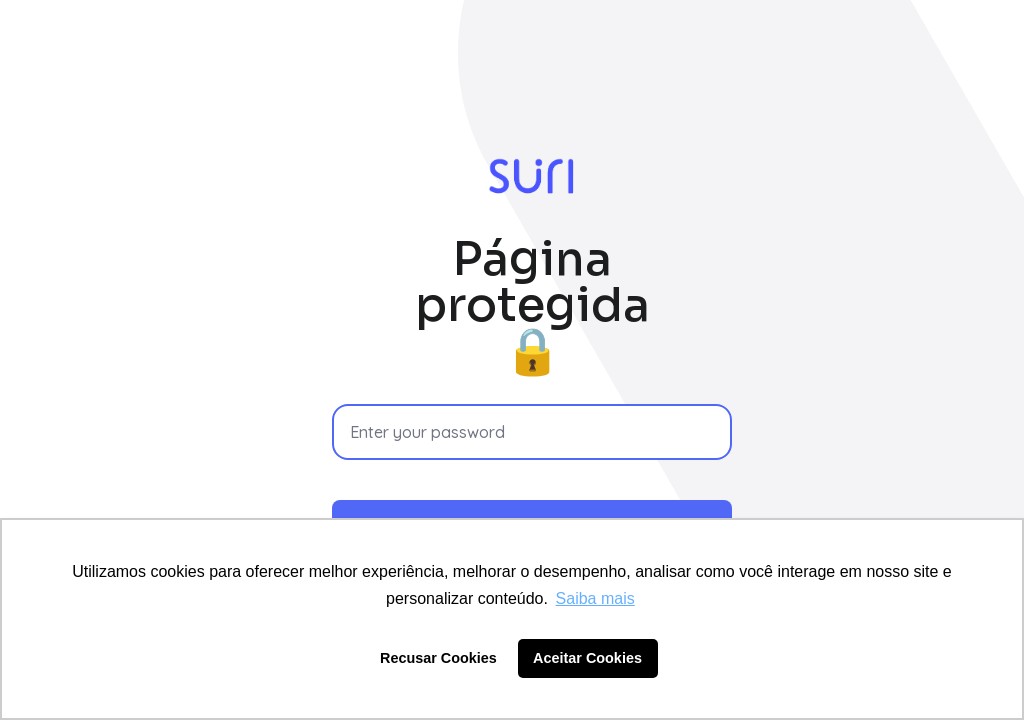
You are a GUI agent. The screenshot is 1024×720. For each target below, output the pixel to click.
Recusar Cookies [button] (438, 658)
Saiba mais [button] (595, 598)
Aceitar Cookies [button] (587, 658)
